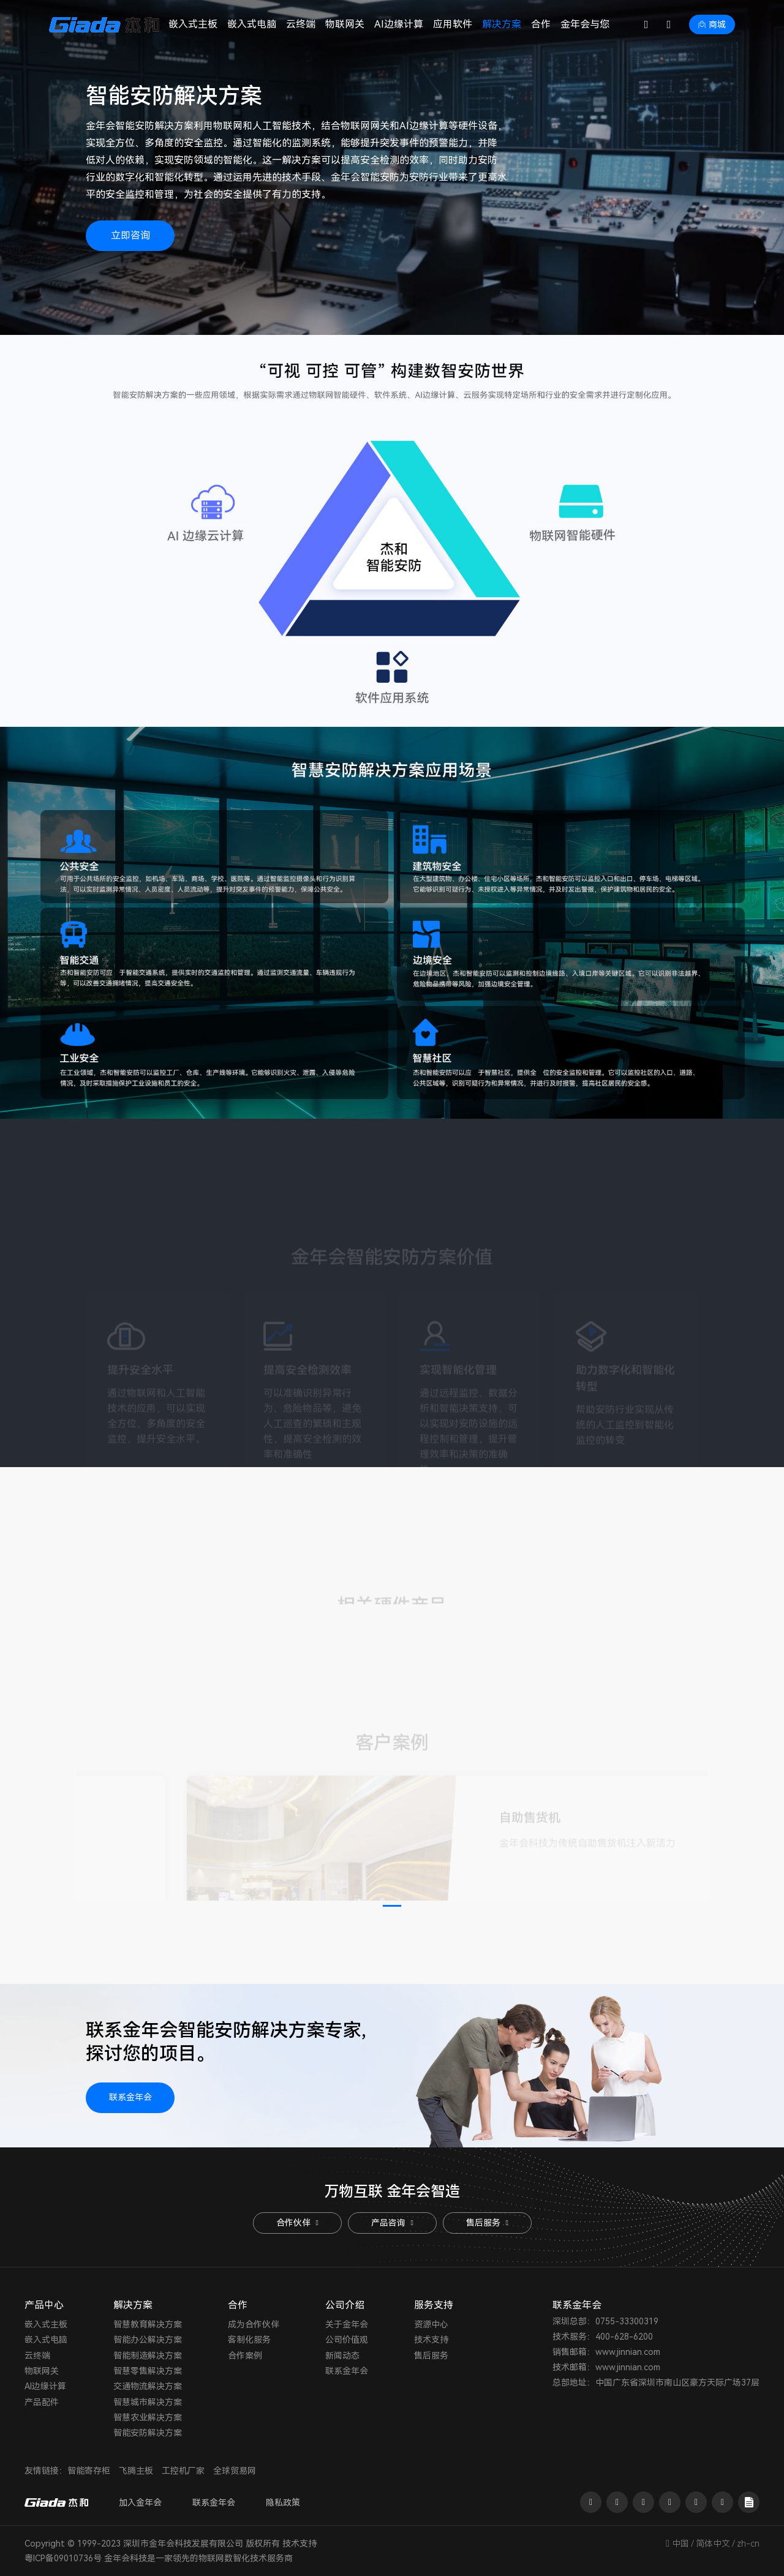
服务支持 (433, 2305)
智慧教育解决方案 (147, 2324)
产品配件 (41, 2402)
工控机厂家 (183, 2471)
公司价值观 (346, 2340)
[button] (392, 1906)
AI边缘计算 (398, 24)
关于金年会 (346, 2324)
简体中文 (713, 2543)
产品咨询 (392, 2223)
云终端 (300, 24)
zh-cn (748, 2543)
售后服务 (487, 2223)
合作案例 (245, 2355)
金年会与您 (584, 24)
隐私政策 (283, 2502)
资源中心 (431, 2324)
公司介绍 (344, 2305)
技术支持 (431, 2340)
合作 (541, 24)
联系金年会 (130, 2097)
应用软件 (452, 24)
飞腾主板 (136, 2471)
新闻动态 (342, 2355)
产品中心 (44, 2305)
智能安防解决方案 (147, 2433)
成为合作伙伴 (253, 2324)
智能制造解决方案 (147, 2355)
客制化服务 (249, 2340)
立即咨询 (130, 235)
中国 (680, 2543)
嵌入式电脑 (251, 24)
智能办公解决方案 (147, 2340)
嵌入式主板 (192, 24)
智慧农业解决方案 (147, 2417)
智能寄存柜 (88, 2471)
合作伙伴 (297, 2223)
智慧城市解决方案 (147, 2402)
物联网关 (344, 24)
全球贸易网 (234, 2471)
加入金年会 (140, 2502)
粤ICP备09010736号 (63, 2558)
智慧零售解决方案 (147, 2371)
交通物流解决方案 (147, 2386)
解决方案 (501, 24)
